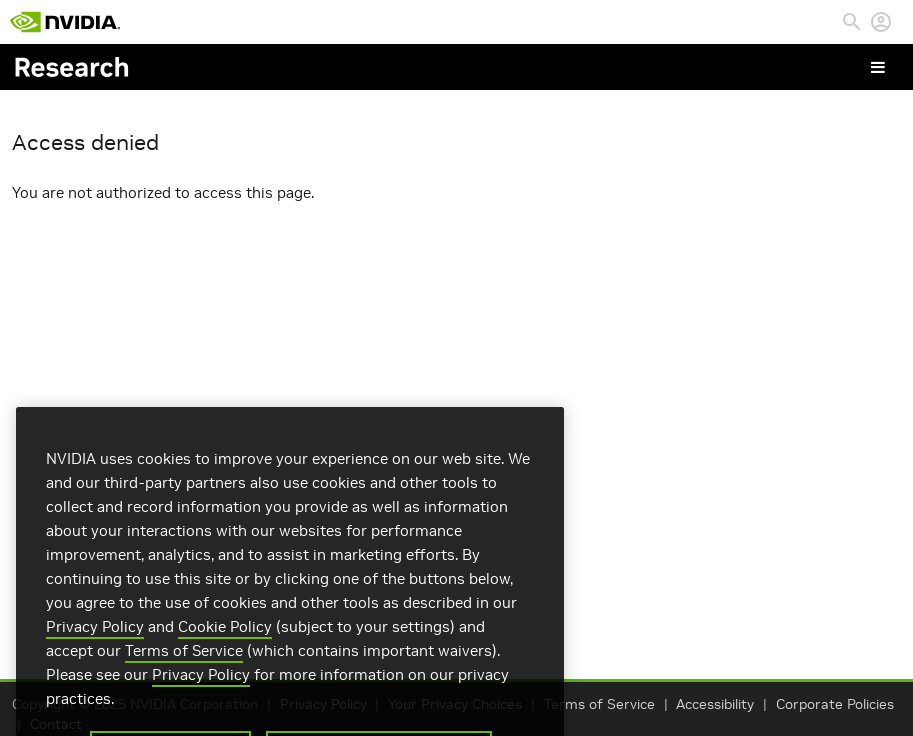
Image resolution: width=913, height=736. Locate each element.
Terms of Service (599, 704)
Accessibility (715, 704)
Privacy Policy (95, 639)
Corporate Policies (835, 704)
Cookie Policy (225, 639)
